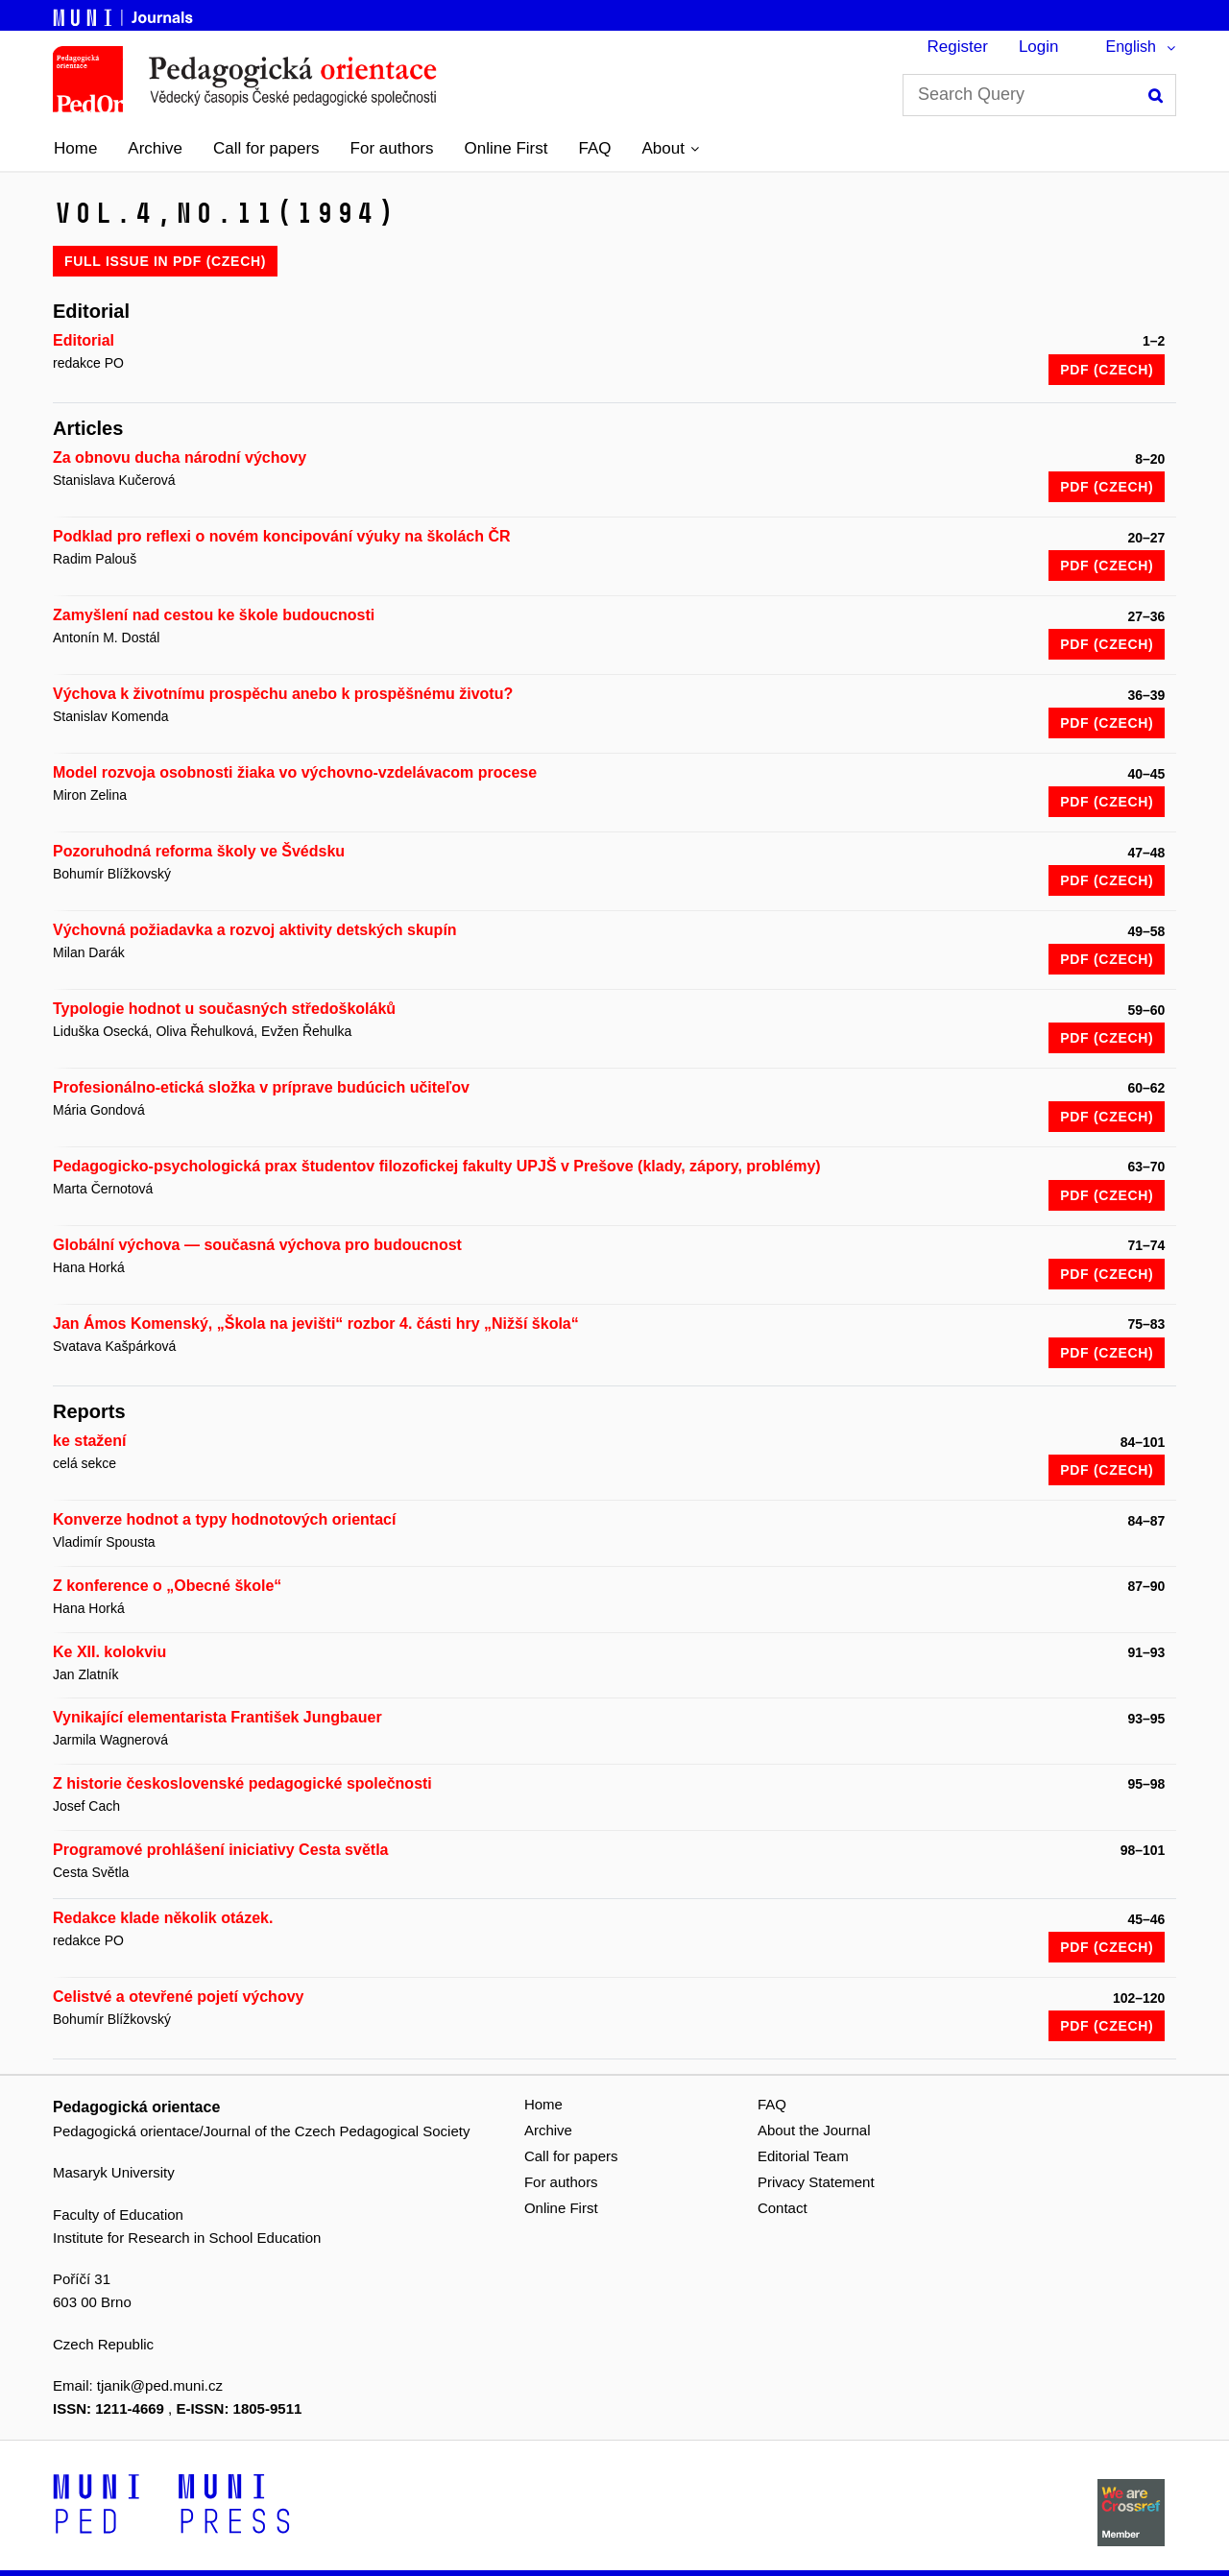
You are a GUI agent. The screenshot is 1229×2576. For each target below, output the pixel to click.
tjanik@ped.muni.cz (160, 2385)
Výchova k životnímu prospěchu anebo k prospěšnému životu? (283, 694)
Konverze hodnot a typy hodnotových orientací (224, 1519)
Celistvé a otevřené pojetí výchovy (178, 1996)
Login (1039, 46)
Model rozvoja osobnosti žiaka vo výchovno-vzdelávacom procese (295, 772)
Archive (155, 148)
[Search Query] (1039, 95)
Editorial (83, 340)
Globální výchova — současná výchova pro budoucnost (257, 1245)
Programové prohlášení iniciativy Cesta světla (220, 1850)
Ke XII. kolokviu (109, 1652)
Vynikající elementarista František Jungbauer (217, 1717)
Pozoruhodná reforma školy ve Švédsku (199, 851)
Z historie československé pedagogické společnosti (242, 1783)
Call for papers (266, 148)
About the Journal (814, 2130)
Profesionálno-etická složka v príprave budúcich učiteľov (261, 1087)
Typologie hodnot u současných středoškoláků (224, 1008)
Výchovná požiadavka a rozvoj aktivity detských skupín (255, 930)
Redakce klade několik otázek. (163, 1918)
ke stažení (89, 1440)
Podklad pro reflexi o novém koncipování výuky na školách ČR (282, 536)
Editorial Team (803, 2156)
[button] (669, 149)
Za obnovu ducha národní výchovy (179, 457)
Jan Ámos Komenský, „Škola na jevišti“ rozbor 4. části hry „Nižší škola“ (316, 1323)
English (1131, 46)
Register (958, 46)
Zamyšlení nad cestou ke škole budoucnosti (213, 615)
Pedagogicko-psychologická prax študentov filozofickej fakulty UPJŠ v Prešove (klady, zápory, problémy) (437, 1166)
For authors (392, 148)
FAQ (594, 148)
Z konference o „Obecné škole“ (167, 1585)
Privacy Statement (816, 2182)
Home (75, 148)
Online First (506, 148)
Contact (782, 2208)
